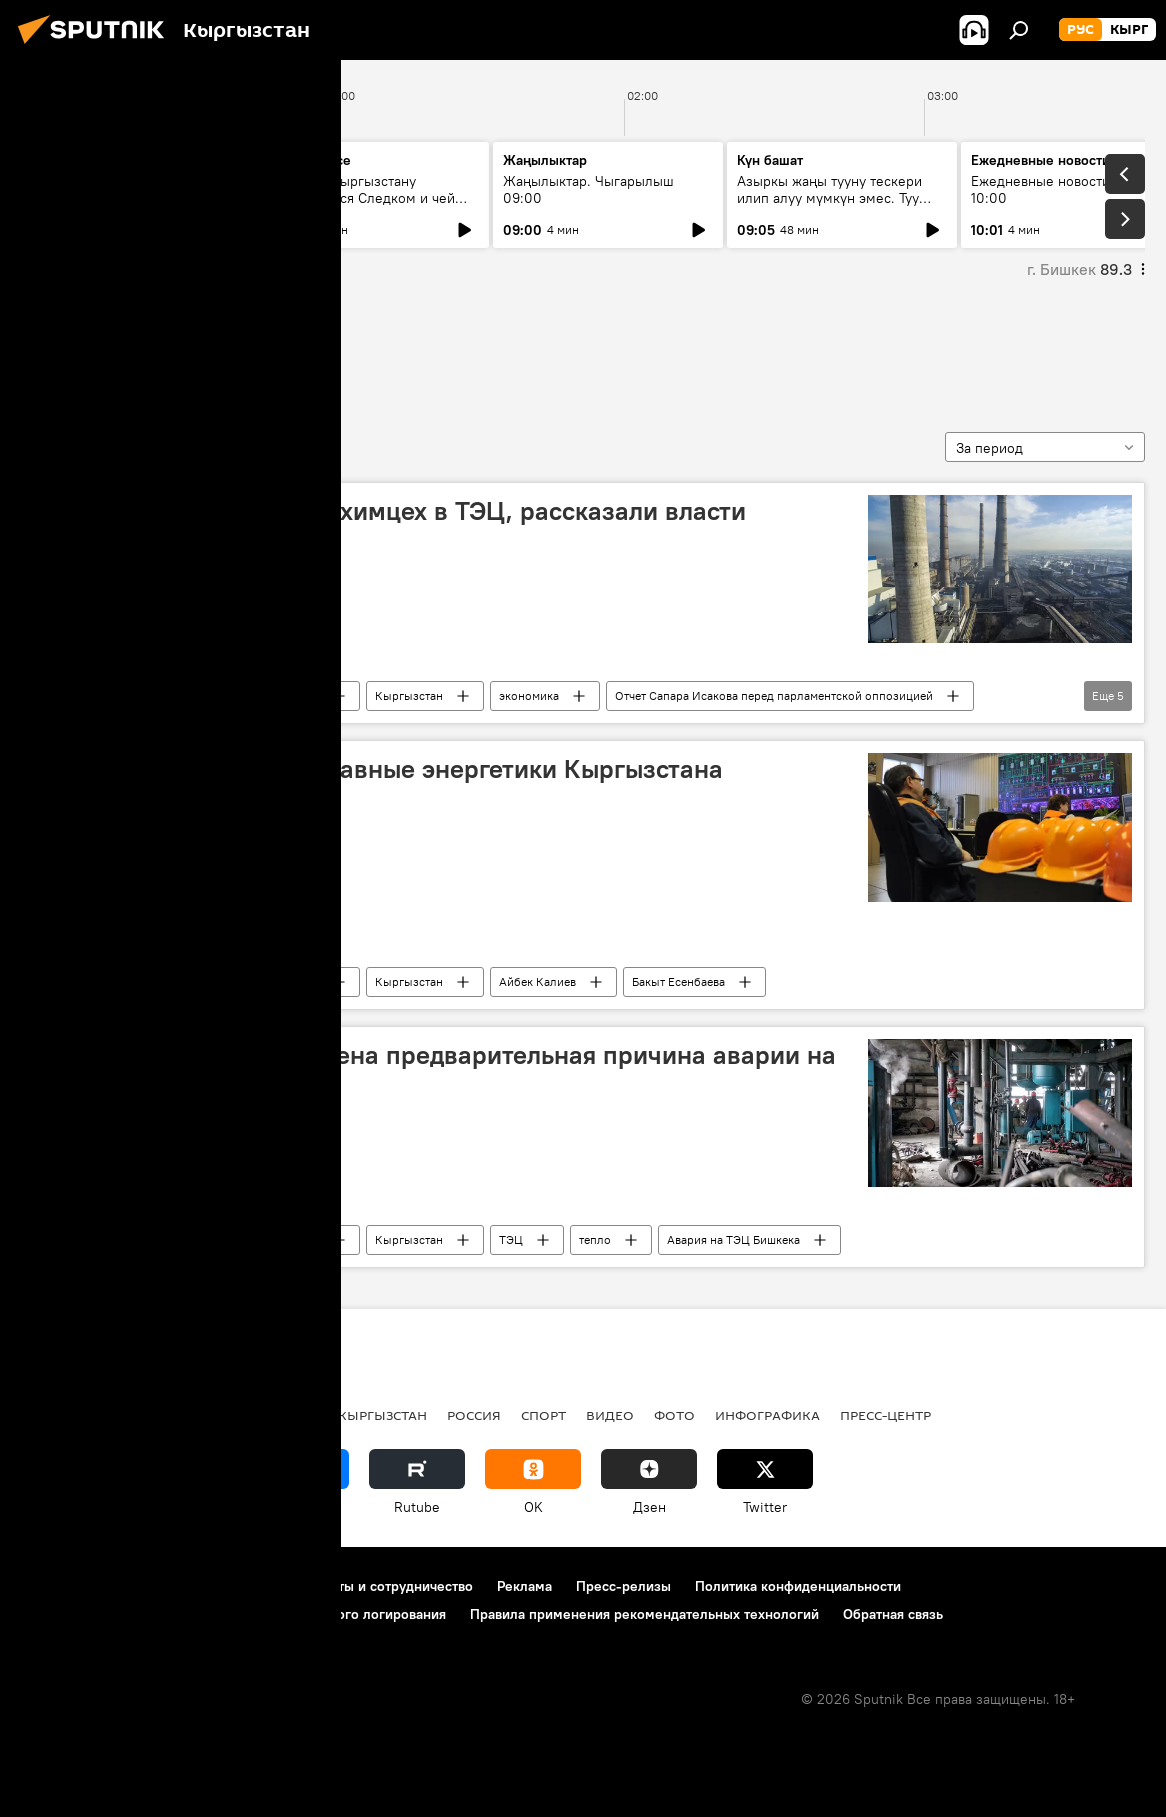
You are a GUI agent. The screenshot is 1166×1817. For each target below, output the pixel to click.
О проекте (54, 1586)
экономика (529, 695)
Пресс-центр (885, 1415)
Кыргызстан (409, 695)
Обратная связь (893, 1614)
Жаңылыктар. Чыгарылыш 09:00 (588, 189)
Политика (168, 1415)
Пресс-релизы (623, 1586)
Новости (295, 695)
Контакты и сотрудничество (383, 1586)
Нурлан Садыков (112, 349)
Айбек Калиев (537, 981)
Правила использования (190, 1586)
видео (610, 1415)
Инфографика (767, 1415)
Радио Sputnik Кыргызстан (327, 1415)
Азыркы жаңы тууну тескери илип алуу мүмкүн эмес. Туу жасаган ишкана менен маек (830, 198)
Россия (474, 1415)
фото (674, 1415)
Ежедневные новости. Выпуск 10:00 (1068, 189)
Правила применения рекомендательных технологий (644, 1614)
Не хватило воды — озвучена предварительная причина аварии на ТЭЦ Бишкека (435, 1070)
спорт (543, 1415)
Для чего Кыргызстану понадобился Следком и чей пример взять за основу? (362, 198)
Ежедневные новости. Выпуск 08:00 (132, 189)
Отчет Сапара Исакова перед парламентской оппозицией (774, 695)
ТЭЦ (511, 1239)
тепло (595, 1239)
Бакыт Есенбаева (678, 981)
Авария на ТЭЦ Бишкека (733, 1239)
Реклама (524, 1586)
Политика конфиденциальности (798, 1586)
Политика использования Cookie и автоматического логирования (233, 1614)
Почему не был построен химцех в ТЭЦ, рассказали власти (390, 511)
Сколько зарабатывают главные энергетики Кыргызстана (378, 769)
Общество (188, 695)
